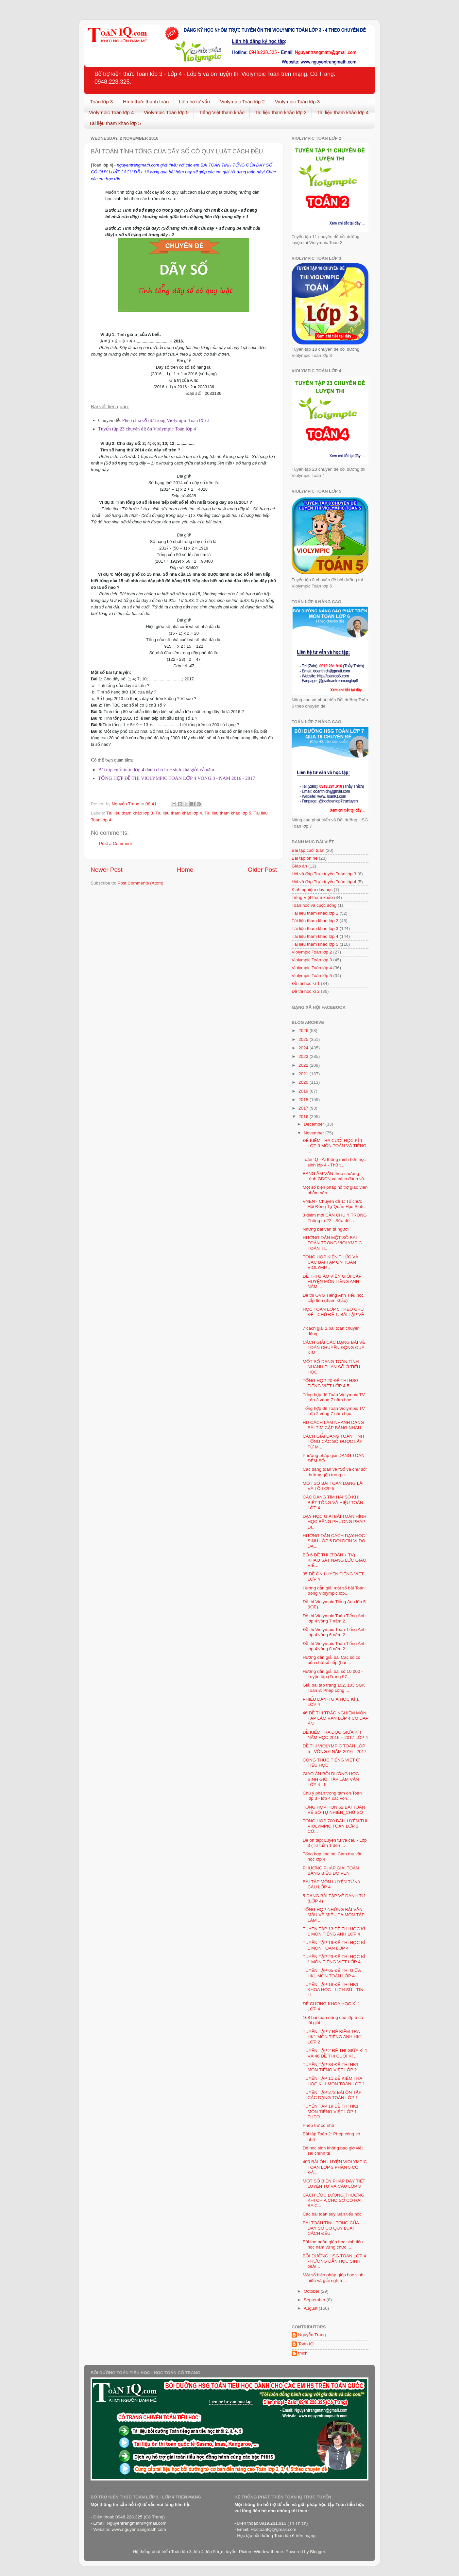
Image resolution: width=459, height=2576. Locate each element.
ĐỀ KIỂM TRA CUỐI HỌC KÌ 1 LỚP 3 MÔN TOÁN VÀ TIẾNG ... (334, 1145)
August (311, 2308)
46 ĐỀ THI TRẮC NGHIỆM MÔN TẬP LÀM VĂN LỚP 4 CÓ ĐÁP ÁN (335, 1718)
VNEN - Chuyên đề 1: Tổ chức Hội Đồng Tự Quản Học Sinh (333, 1204)
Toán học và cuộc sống (314, 905)
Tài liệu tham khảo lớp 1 (315, 913)
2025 (304, 1039)
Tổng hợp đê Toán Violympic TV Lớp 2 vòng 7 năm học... (334, 1411)
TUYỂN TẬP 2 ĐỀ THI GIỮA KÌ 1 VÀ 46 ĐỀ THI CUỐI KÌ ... (335, 2053)
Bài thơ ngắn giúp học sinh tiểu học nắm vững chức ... (333, 2244)
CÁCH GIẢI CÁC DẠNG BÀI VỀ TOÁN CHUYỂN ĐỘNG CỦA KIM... (334, 1347)
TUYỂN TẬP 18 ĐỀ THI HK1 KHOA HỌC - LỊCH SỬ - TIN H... (333, 1989)
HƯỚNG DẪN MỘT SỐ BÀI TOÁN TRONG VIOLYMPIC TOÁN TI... (332, 1243)
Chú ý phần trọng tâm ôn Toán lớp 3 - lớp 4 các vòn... (332, 1796)
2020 (304, 1082)
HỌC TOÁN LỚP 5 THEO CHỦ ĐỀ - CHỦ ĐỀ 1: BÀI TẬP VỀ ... (333, 1314)
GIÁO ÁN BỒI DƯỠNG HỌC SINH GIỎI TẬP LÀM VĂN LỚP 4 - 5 (331, 1779)
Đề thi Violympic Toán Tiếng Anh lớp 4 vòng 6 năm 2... (334, 1632)
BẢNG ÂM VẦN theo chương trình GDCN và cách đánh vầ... (335, 1176)
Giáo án (299, 866)
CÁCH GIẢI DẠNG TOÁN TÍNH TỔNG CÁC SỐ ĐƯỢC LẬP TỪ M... (333, 1441)
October (312, 2291)
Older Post (262, 869)
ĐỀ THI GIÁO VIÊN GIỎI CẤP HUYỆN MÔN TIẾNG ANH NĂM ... (332, 1281)
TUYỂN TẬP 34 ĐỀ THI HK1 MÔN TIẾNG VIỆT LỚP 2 (331, 2067)
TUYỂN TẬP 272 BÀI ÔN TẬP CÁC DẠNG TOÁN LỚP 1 (332, 2095)
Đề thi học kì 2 (306, 991)
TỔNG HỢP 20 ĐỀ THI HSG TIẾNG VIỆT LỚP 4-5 (331, 1383)
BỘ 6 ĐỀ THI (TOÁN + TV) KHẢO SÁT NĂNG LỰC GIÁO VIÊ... (334, 1560)
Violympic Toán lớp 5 (166, 112)
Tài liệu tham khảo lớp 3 (281, 112)
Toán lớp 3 (101, 101)
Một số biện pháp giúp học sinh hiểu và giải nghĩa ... (333, 2277)
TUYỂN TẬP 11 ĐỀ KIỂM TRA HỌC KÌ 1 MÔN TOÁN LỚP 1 (334, 2081)
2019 (304, 1091)
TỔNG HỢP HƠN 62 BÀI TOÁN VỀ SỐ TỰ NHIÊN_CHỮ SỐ (334, 1810)
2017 (304, 1108)
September (315, 2299)
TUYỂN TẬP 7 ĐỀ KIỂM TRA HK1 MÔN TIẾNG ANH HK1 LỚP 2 (332, 2036)
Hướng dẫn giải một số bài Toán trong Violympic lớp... (334, 1591)
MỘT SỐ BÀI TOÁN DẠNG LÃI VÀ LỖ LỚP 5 (333, 1486)
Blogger (317, 2551)
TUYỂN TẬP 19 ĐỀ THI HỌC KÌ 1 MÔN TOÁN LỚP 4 (334, 1945)
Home (185, 869)
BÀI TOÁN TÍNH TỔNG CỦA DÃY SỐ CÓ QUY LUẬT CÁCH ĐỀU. (331, 2228)
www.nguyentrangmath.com (138, 2529)
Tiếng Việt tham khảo (222, 112)
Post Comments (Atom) (140, 883)
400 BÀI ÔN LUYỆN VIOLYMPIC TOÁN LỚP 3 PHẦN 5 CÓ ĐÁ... (335, 2167)
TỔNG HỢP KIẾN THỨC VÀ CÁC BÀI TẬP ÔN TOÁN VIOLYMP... (330, 1262)
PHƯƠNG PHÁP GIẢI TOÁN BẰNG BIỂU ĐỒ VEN (331, 1871)
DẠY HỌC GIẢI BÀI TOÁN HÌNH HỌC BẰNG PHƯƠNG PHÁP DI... (334, 1521)
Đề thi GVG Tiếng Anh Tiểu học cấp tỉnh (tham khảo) (333, 1298)
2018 (304, 1099)
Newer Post (107, 869)
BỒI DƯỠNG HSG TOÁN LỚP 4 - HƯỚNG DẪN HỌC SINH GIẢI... (334, 2261)
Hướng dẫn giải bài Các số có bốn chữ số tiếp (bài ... (332, 1660)
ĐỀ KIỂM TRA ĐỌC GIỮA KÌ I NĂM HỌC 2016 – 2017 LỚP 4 (335, 1735)
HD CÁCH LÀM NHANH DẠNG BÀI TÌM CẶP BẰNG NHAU (333, 1425)
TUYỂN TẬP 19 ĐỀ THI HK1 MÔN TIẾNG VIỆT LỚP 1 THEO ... (331, 2111)
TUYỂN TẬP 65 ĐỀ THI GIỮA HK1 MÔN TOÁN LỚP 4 (332, 1973)
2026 (304, 1030)
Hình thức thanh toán (146, 101)
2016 (304, 1116)
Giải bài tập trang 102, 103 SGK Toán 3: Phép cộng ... (334, 1688)
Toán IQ (306, 2343)
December (314, 1124)
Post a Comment (115, 843)
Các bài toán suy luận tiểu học (332, 2214)
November (314, 1132)
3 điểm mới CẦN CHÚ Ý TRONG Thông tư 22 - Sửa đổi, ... (335, 1218)
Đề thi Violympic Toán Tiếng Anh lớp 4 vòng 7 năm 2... (334, 1618)
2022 (304, 1065)
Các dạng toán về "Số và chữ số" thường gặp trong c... (335, 1472)
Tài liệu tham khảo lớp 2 (315, 920)
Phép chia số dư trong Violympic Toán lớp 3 (165, 420)
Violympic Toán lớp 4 (111, 112)
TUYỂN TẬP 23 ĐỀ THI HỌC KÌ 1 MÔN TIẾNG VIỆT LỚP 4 (334, 1959)
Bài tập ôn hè (304, 858)
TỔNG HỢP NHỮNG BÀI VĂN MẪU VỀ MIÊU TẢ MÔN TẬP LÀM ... (334, 1914)
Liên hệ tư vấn (194, 101)
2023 (304, 1056)
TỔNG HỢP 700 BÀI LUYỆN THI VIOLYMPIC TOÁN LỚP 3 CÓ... (335, 1826)
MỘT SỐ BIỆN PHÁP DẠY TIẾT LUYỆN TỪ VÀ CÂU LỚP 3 (334, 2184)
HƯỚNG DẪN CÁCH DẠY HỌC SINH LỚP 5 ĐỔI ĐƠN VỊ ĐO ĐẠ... (334, 1541)
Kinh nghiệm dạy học (312, 889)
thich (303, 2353)
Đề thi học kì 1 (306, 983)
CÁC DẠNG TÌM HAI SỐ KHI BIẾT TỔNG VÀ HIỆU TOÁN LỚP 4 (333, 1502)
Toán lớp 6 (284, 2535)
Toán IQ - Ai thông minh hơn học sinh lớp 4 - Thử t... (334, 1162)
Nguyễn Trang (312, 2334)
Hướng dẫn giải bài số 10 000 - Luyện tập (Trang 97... (333, 1674)
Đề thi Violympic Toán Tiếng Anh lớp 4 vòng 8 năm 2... (334, 1646)
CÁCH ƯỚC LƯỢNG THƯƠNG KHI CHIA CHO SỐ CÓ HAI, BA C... (334, 2200)
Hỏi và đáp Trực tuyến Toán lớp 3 (324, 873)
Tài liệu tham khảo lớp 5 (115, 123)
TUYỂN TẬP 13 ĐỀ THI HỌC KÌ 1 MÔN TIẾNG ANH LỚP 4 (334, 1931)
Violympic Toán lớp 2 (242, 101)
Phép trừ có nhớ (318, 2125)
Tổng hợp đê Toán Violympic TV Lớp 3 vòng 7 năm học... (334, 1397)
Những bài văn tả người (325, 1229)
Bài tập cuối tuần (308, 850)
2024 (304, 1047)
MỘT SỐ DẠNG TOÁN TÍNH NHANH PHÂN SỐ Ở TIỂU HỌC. (331, 1367)
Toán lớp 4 (102, 165)
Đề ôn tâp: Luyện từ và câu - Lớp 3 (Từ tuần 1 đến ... (335, 1843)
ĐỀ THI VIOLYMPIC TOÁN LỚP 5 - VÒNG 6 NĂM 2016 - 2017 (334, 1749)
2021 (304, 1073)
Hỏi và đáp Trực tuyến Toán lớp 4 (324, 881)
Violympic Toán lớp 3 (297, 101)
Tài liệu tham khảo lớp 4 (343, 112)
